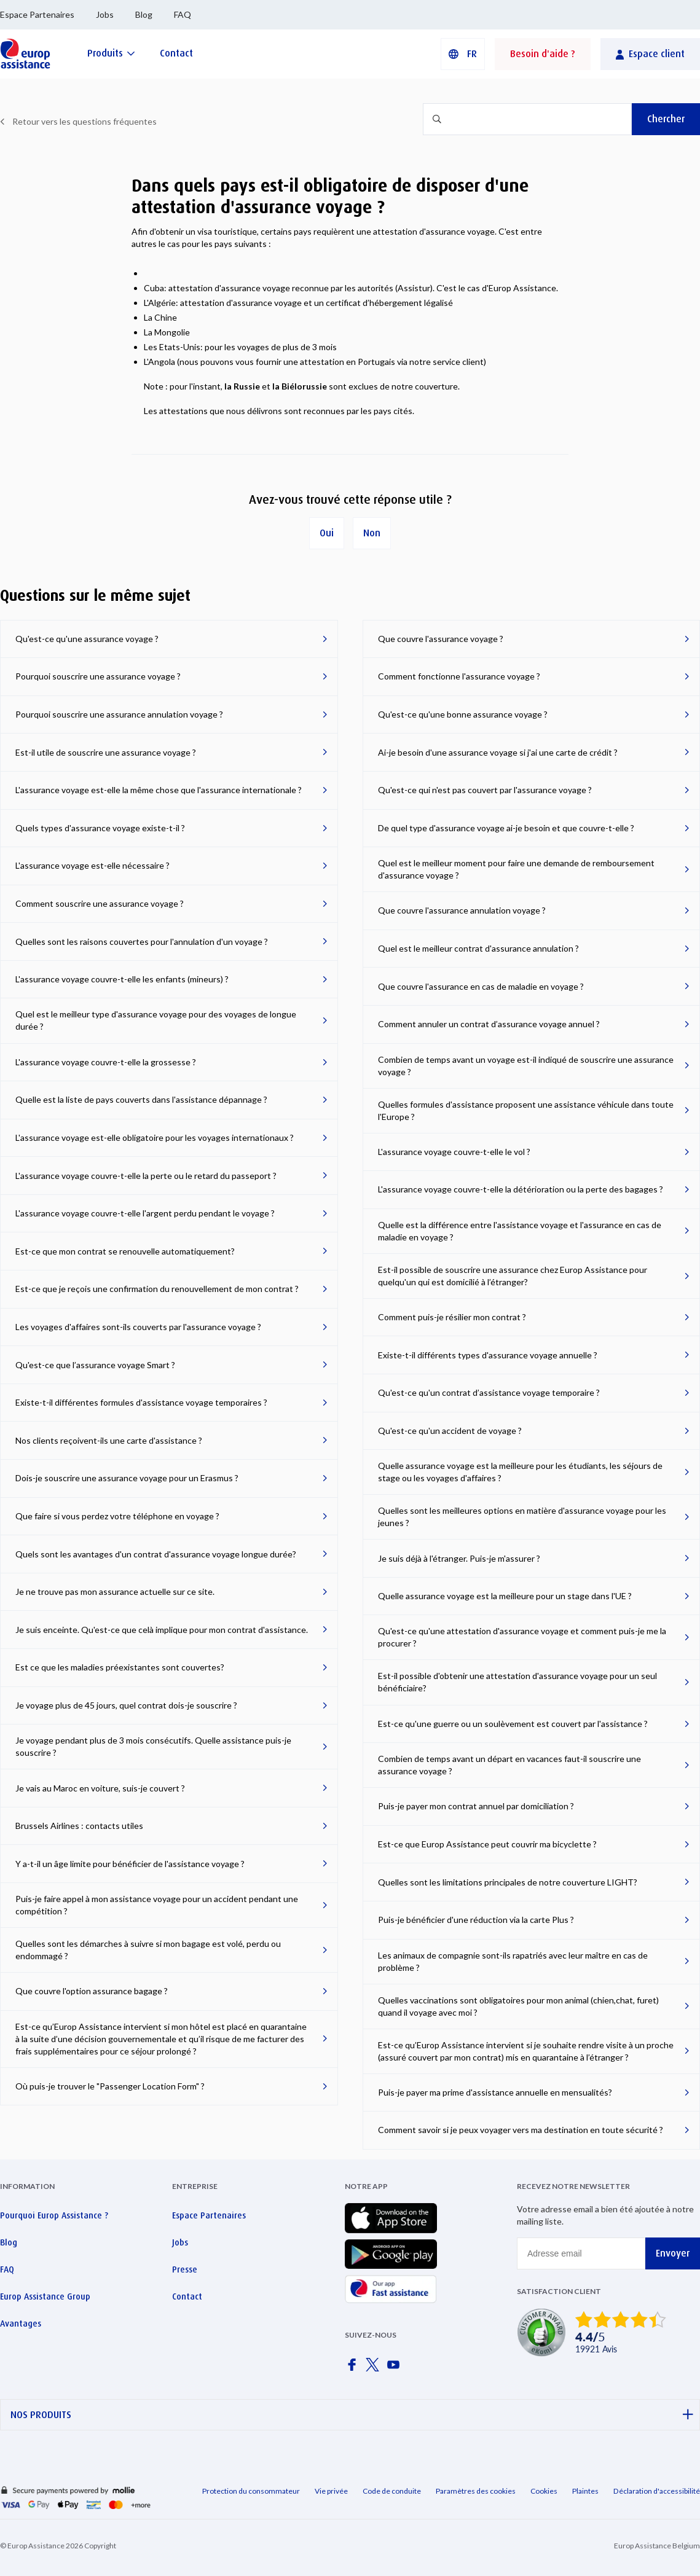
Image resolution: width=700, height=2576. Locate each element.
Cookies (543, 2491)
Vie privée (331, 2491)
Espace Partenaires (37, 14)
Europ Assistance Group (45, 2296)
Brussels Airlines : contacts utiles (79, 1825)
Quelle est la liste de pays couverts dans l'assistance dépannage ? (141, 1099)
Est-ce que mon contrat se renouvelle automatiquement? (125, 1251)
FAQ (182, 14)
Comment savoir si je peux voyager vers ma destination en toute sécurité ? (520, 2129)
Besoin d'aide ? (542, 54)
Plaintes (585, 2491)
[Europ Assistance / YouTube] (396, 2368)
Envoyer (673, 2253)
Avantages (20, 2323)
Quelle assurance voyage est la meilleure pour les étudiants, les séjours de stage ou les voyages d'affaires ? (520, 1471)
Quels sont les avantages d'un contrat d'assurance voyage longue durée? (155, 1554)
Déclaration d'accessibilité (656, 2491)
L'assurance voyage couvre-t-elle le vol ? (454, 1151)
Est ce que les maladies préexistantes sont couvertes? (119, 1667)
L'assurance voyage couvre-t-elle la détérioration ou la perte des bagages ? (520, 1189)
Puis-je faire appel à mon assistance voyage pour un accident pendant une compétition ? (156, 1904)
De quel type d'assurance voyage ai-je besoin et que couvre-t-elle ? (506, 828)
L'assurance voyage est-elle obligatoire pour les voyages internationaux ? (154, 1137)
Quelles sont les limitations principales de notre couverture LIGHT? (507, 1882)
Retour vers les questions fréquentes (84, 121)
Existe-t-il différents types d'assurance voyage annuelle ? (487, 1355)
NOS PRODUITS (351, 2415)
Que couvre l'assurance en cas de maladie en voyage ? (481, 986)
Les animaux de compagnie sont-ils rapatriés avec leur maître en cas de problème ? (513, 1961)
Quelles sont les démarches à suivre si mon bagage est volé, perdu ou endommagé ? (148, 1949)
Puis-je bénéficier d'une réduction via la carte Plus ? (476, 1919)
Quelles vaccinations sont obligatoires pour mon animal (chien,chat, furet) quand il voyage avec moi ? (518, 2006)
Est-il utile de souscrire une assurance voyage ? (105, 752)
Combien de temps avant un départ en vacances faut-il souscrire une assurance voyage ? (509, 1764)
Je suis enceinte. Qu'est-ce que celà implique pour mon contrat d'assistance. (161, 1629)
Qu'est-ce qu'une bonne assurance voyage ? (463, 714)
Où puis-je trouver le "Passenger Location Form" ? (110, 2086)
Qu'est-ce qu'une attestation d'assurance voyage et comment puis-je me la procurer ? (522, 1637)
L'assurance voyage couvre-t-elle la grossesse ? (105, 1062)
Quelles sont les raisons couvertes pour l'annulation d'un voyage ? (141, 941)
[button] (463, 54)
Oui (327, 533)
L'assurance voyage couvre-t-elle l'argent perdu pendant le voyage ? (145, 1213)
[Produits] (111, 53)
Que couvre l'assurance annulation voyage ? (462, 910)
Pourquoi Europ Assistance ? (54, 2215)
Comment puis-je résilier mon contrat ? (452, 1317)
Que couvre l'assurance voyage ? (440, 638)
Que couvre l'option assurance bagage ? (91, 1991)
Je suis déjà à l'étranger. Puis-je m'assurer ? (459, 1558)
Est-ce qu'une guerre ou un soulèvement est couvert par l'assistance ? (513, 1723)
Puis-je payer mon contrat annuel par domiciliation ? (476, 1806)
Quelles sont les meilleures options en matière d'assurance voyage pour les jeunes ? (522, 1516)
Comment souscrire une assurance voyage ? (99, 903)
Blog (143, 14)
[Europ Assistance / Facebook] (354, 2368)
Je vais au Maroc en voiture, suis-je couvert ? (100, 1788)
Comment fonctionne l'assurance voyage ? (459, 676)
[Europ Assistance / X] (375, 2368)
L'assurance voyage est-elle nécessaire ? (92, 865)
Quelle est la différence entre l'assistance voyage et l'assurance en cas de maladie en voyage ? (519, 1230)
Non (371, 533)
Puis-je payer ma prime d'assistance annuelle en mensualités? (495, 2092)
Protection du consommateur (251, 2491)
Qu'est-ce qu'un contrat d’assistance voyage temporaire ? (489, 1392)
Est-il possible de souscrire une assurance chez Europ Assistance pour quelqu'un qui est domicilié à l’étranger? (512, 1275)
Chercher (666, 119)
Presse (184, 2269)
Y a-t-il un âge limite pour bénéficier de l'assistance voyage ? (130, 1863)
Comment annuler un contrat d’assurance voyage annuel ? (489, 1024)
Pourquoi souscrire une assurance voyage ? (98, 676)
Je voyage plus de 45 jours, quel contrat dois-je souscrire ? (126, 1705)
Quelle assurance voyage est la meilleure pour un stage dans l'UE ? (505, 1596)
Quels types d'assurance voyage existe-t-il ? (100, 828)
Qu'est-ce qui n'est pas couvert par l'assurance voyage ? (485, 790)
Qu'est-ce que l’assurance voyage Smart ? (95, 1365)
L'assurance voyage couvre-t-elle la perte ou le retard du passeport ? (146, 1175)
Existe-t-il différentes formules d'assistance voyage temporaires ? (141, 1402)
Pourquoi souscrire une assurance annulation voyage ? (119, 714)
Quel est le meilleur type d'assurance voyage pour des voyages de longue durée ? (155, 1020)
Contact (187, 2296)
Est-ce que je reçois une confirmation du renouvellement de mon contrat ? (157, 1288)
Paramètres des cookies (476, 2491)
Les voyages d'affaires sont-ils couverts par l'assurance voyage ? (138, 1326)
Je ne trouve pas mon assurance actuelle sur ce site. (114, 1591)
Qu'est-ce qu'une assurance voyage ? (87, 638)
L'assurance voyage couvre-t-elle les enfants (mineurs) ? (122, 979)
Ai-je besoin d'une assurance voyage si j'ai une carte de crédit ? (498, 752)
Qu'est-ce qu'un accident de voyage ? (450, 1430)
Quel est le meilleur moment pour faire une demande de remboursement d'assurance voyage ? (516, 869)
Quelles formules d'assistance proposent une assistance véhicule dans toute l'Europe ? (526, 1110)
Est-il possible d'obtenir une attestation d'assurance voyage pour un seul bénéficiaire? (517, 1681)
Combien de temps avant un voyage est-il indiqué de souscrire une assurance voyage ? (526, 1065)
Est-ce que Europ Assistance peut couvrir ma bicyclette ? (487, 1844)
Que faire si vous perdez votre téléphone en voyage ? (117, 1516)
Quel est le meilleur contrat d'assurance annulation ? (478, 948)
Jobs (105, 14)
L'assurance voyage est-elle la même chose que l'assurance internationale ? (158, 790)
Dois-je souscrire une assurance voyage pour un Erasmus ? (126, 1478)
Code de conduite (392, 2491)
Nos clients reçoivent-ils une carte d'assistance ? (108, 1440)
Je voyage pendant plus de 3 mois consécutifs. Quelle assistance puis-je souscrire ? (153, 1746)
